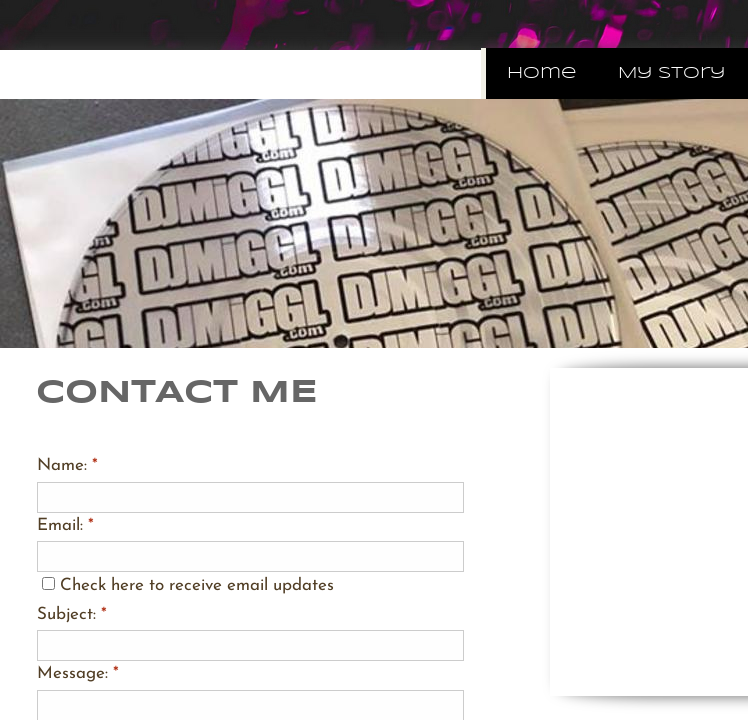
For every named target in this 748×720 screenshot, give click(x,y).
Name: (67, 465)
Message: (78, 673)
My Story (671, 73)
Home (541, 73)
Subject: (72, 614)
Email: (65, 525)
